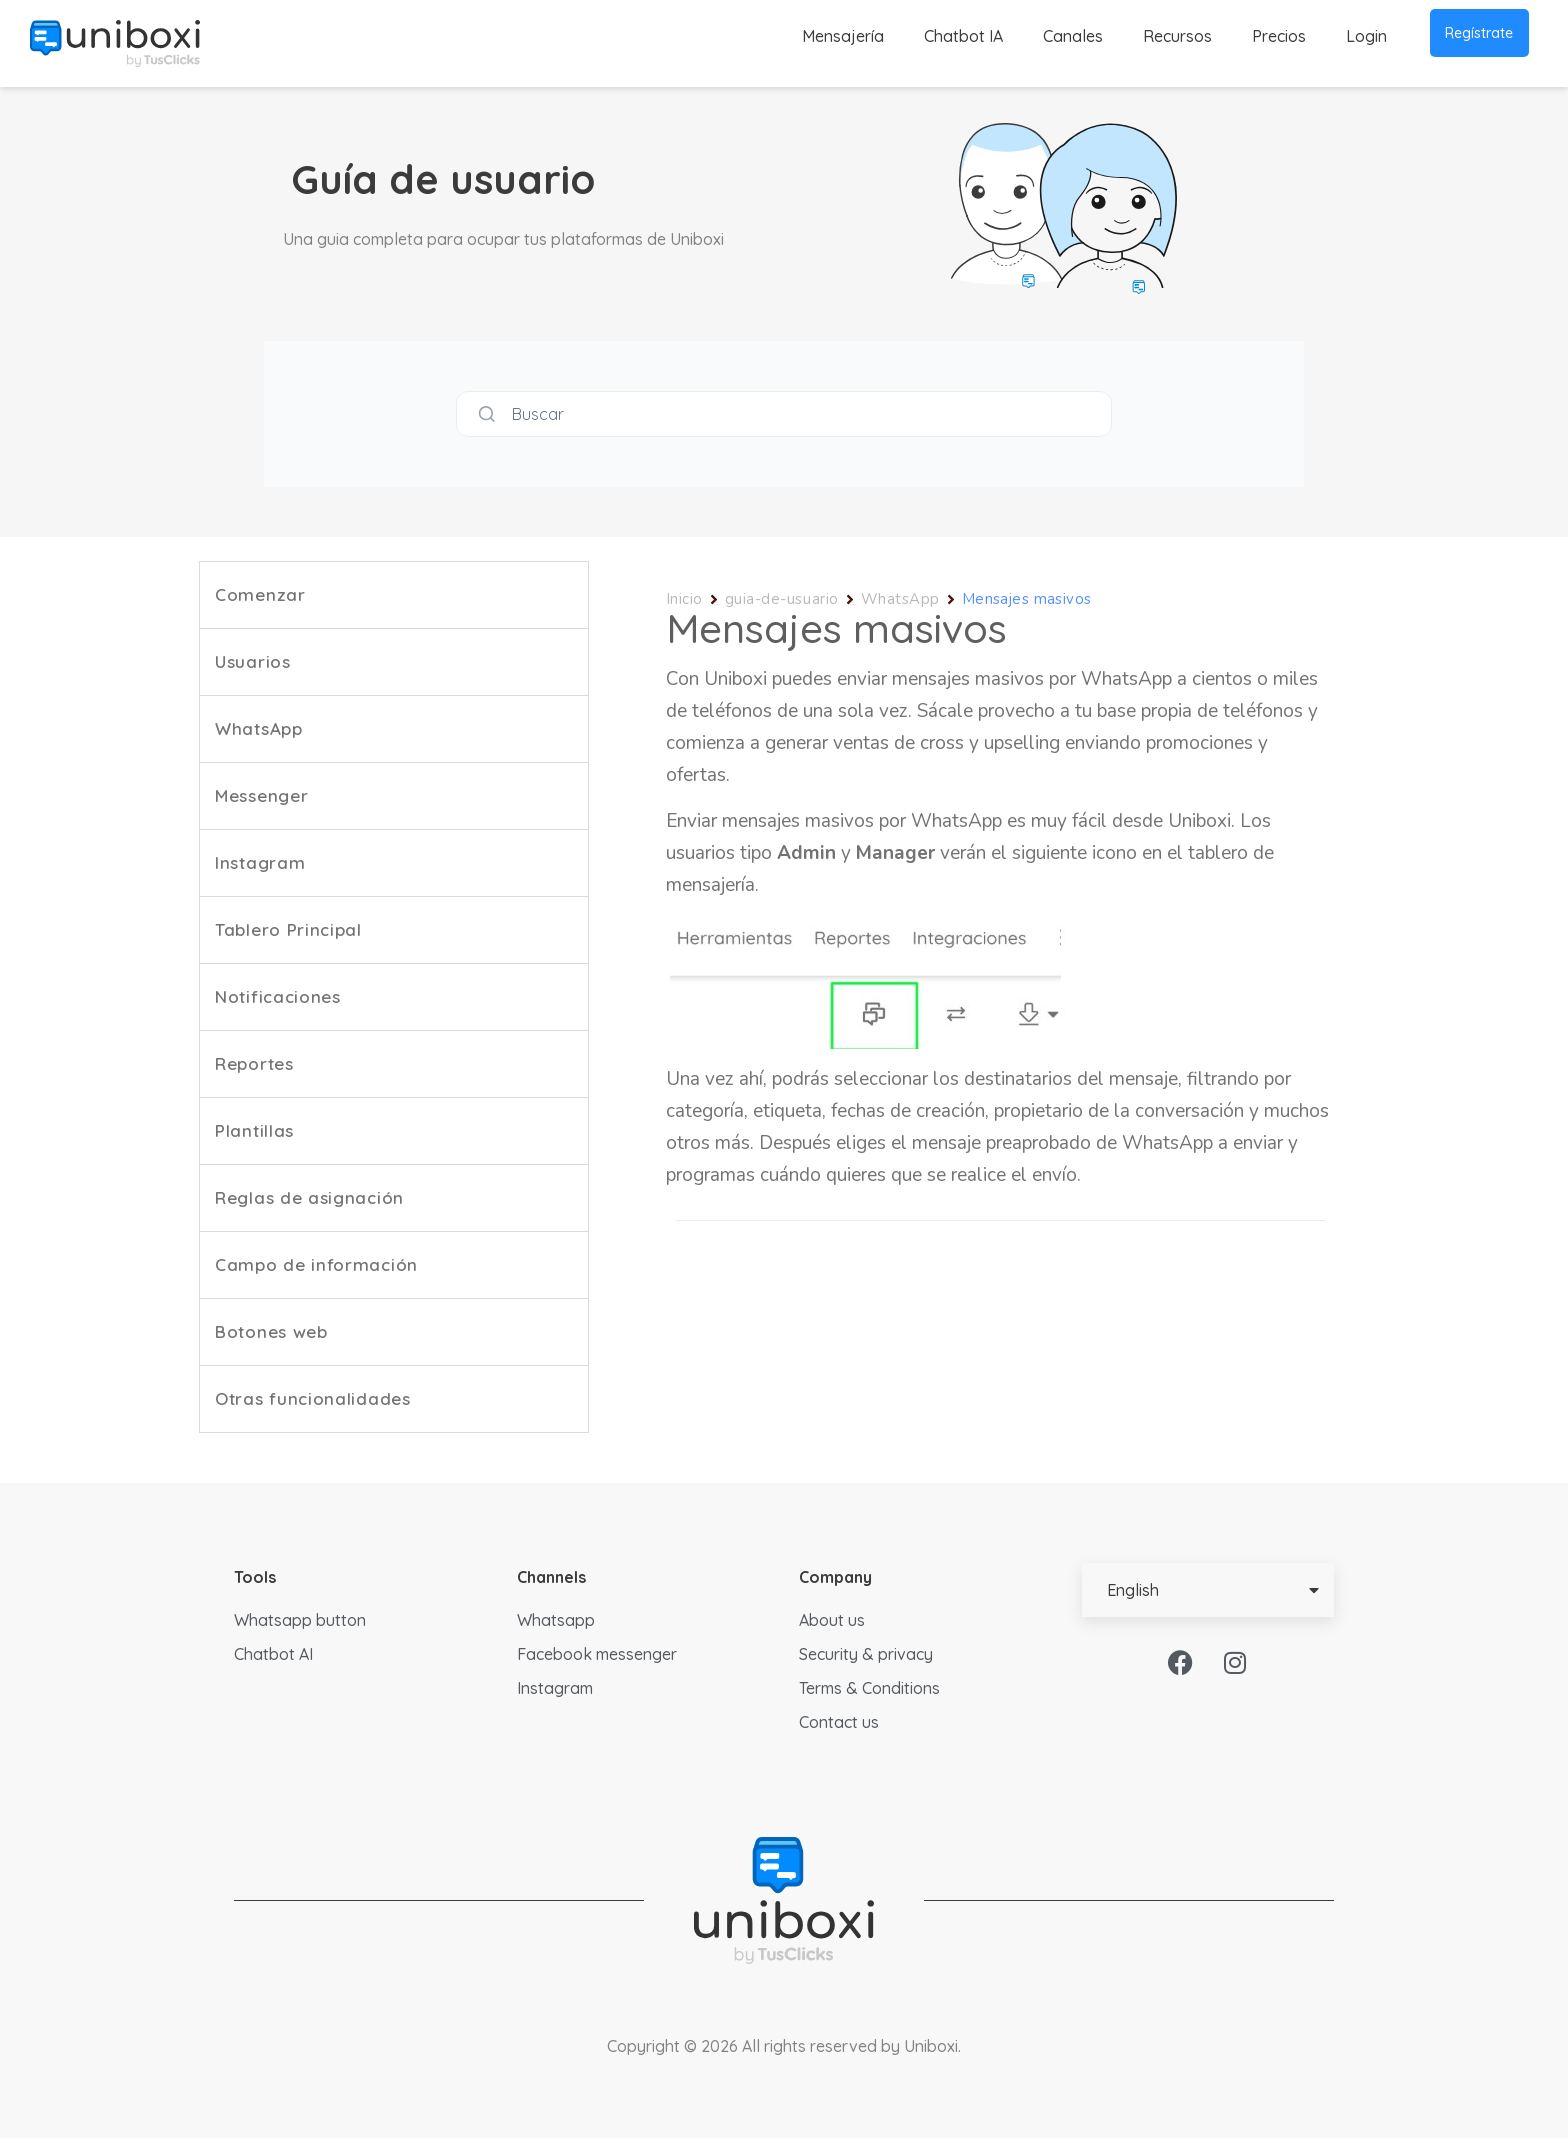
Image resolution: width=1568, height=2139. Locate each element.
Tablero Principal (288, 930)
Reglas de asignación (309, 1198)
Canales (1073, 36)
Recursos (1177, 36)
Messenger (261, 796)
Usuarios (253, 662)
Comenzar (260, 595)
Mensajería (843, 36)
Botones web (271, 1332)
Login (1366, 36)
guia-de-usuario (782, 600)
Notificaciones (278, 997)
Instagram (260, 863)
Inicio (684, 600)
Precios (1279, 36)
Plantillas (254, 1131)
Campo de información (316, 1265)
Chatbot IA (963, 36)
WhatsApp (259, 729)
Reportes (254, 1064)
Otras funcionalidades (313, 1399)
